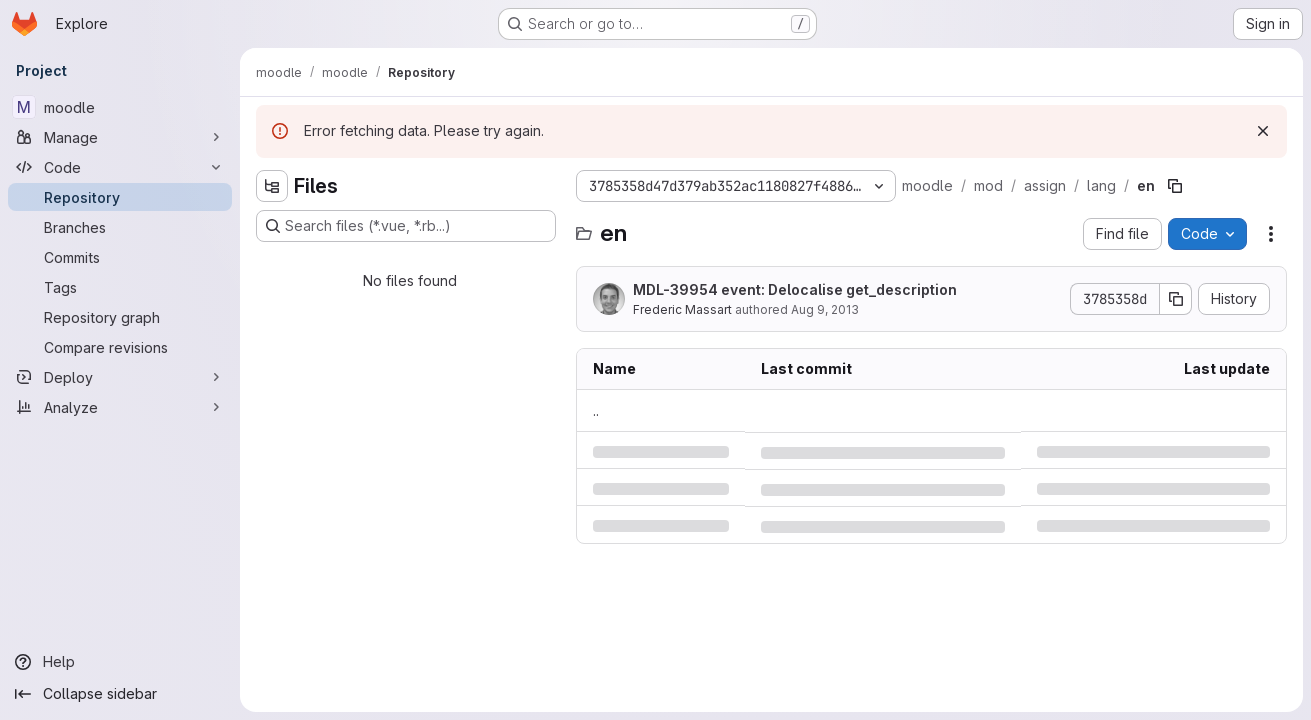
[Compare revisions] (120, 347)
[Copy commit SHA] (1176, 299)
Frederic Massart (682, 309)
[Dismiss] (1263, 131)
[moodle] (120, 107)
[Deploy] (120, 377)
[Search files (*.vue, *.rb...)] (406, 226)
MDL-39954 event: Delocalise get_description (795, 289)
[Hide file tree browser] (272, 186)
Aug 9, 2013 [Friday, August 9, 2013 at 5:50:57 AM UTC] (825, 309)
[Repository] (120, 197)
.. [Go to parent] (596, 410)
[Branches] (120, 227)
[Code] (120, 167)
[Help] (120, 662)
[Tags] (120, 287)
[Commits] (120, 257)
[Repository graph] (120, 317)
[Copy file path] (1175, 186)
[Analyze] (120, 407)
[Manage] (120, 137)
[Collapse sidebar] (120, 694)
